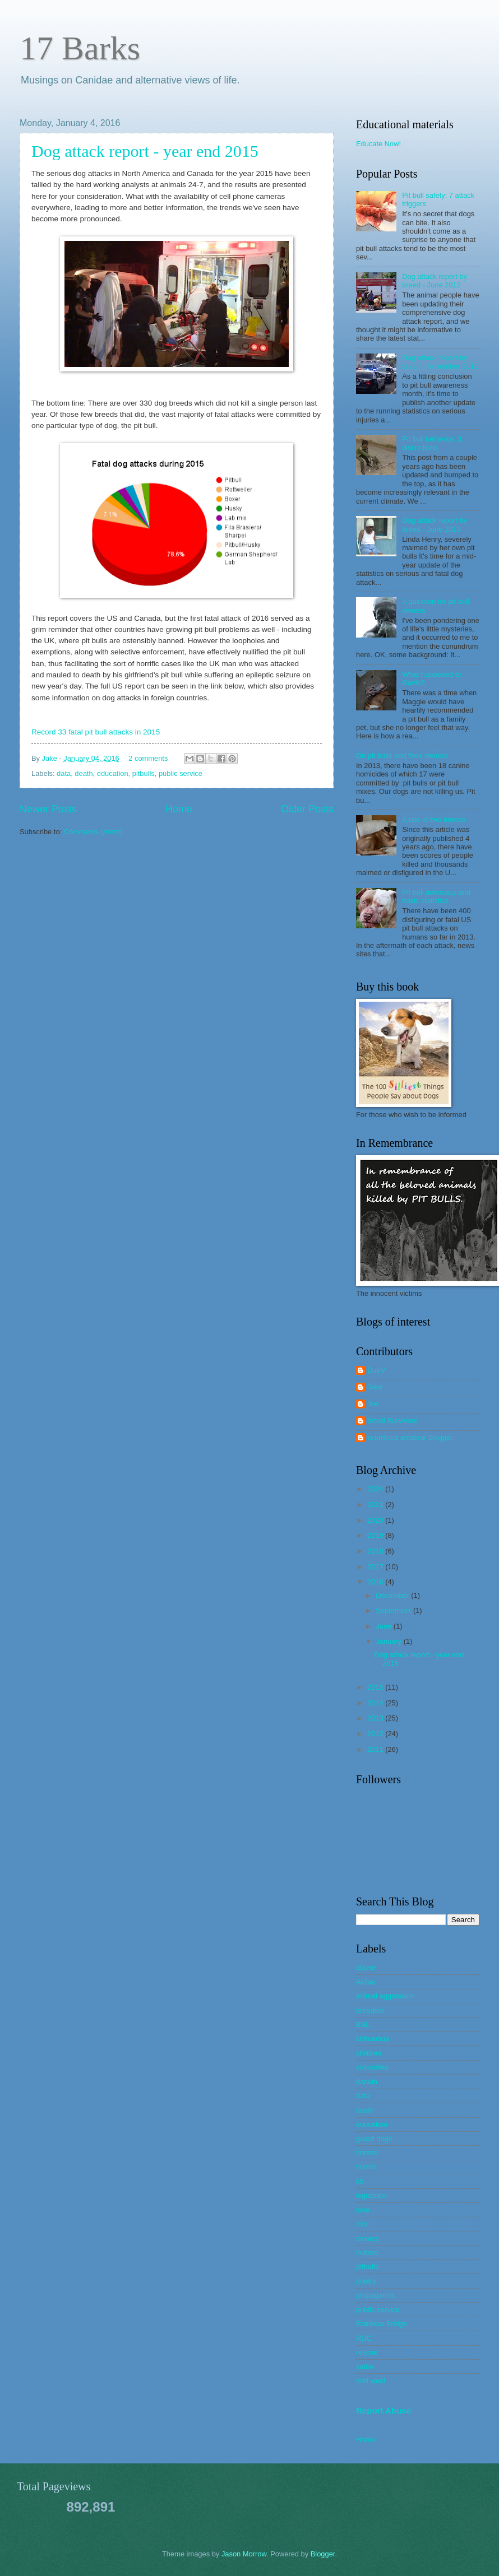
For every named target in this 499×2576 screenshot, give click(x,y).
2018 (376, 1551)
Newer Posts (48, 809)
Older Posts (307, 809)
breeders (370, 2010)
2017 (376, 1567)
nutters (367, 2252)
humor (366, 2167)
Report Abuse (383, 2410)
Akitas (366, 1982)
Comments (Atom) (93, 831)
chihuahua (372, 2038)
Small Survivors (392, 1420)
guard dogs (374, 2139)
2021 (376, 1504)
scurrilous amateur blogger (409, 1437)
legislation (372, 2195)
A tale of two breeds (433, 819)
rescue (367, 2352)
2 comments (148, 758)
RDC (364, 2338)
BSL (362, 2024)
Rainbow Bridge (381, 2323)
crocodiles (372, 2067)
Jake (50, 758)
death (84, 773)
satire (364, 2367)
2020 (376, 1520)
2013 (376, 1718)
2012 (376, 1733)
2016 (376, 1582)
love (362, 2210)
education (112, 773)
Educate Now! (378, 144)
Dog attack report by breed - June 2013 (434, 524)
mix (361, 2224)
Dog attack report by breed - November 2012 (440, 362)
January (389, 1641)
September (394, 1610)
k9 (360, 2181)
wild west (370, 2381)
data (64, 773)
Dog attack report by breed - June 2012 (434, 280)
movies (367, 2238)
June (385, 1626)
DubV (376, 1370)
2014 (376, 1703)
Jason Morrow (243, 2554)
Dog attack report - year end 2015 (144, 151)
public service (180, 773)
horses (367, 2153)
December (393, 1595)
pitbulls (143, 773)
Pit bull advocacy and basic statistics (436, 896)
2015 (376, 1687)
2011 (376, 1749)
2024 (376, 1489)
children (368, 2053)
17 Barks (80, 48)
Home (178, 809)
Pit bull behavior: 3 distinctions (431, 443)
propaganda (375, 2295)
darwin (366, 2081)
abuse (366, 1967)
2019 (376, 1535)
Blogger (323, 2554)
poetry (366, 2281)
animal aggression (385, 1996)
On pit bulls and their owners (401, 755)
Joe (373, 1403)
